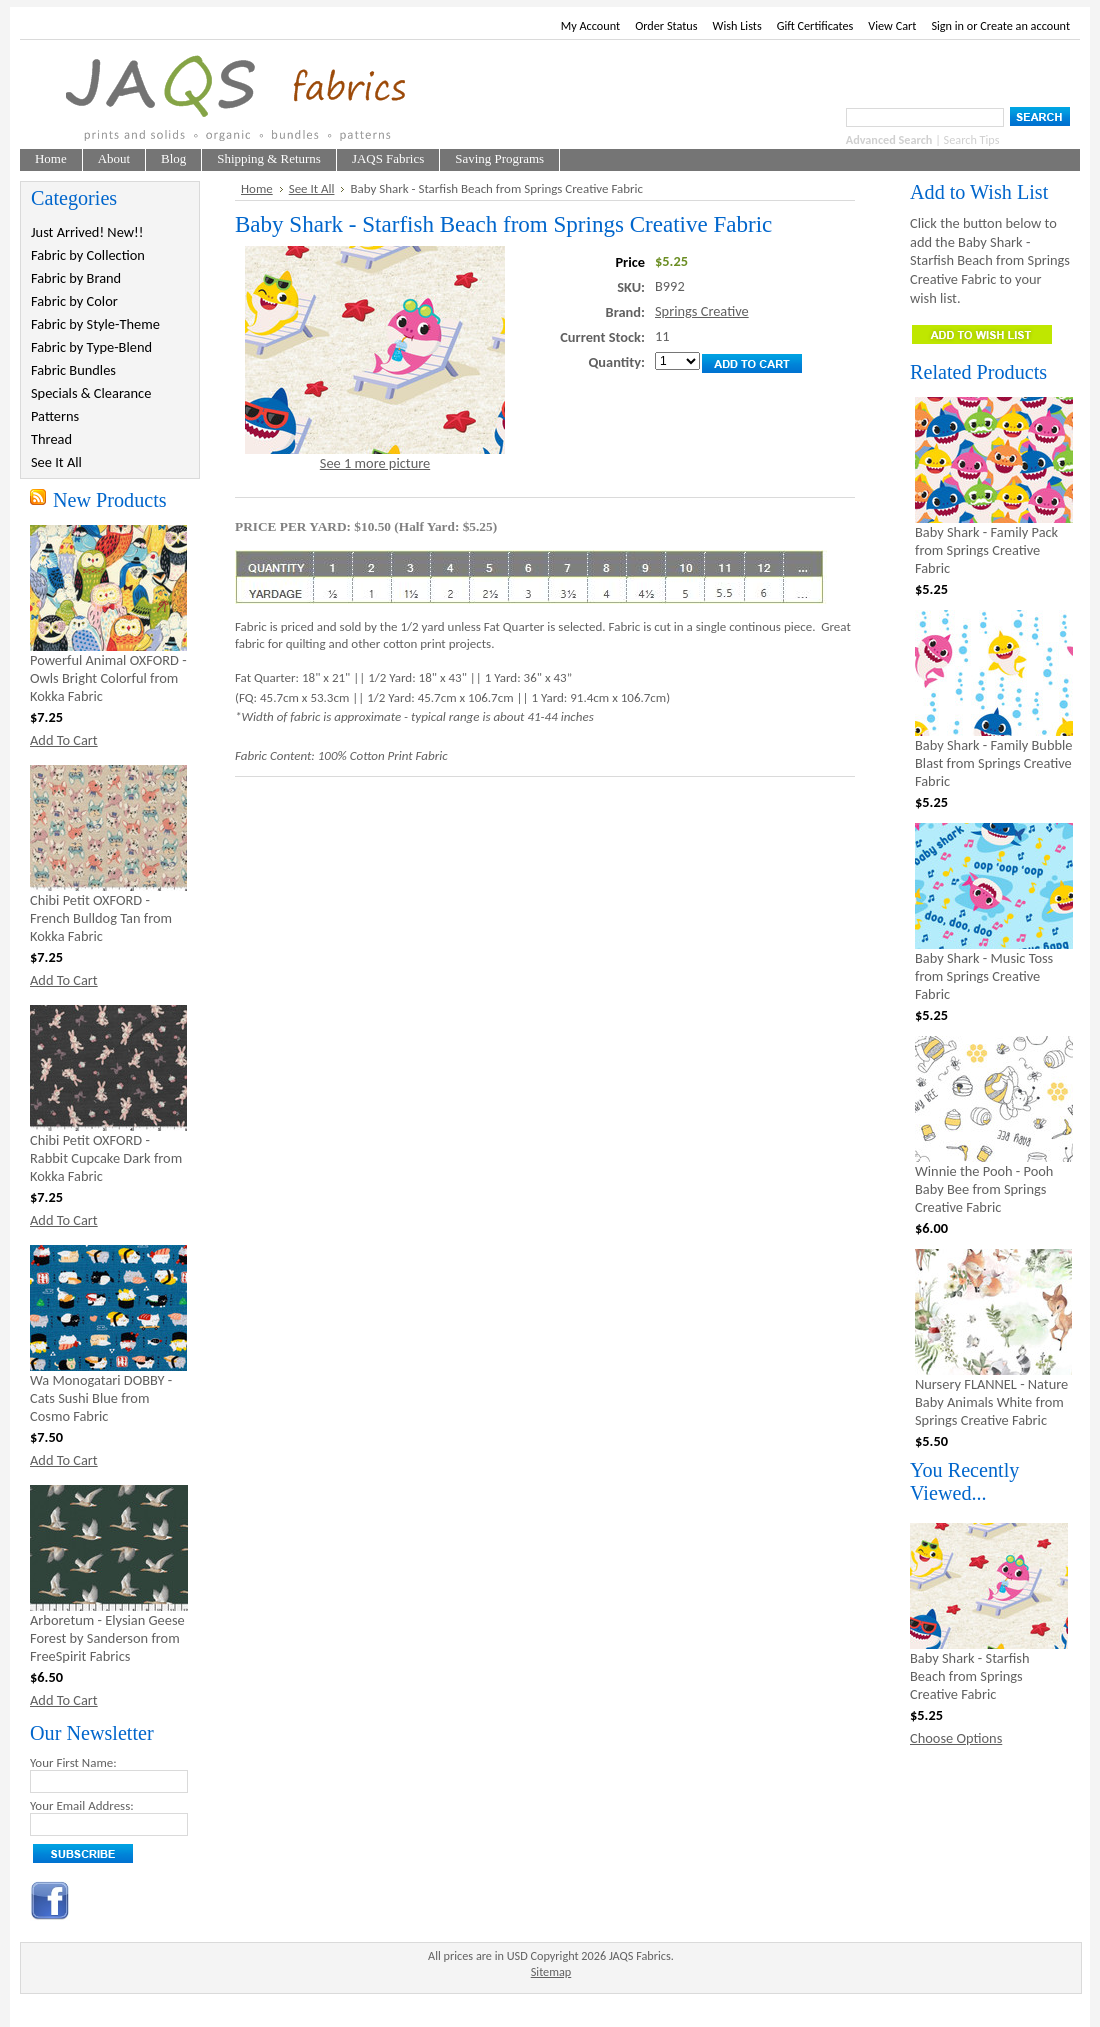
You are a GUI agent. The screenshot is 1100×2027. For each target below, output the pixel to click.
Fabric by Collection (88, 255)
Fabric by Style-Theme (95, 324)
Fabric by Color (74, 301)
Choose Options (956, 1738)
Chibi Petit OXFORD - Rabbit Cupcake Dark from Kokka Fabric (106, 1158)
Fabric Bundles (73, 370)
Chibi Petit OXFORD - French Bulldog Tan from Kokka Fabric (101, 918)
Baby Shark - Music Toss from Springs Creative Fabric (984, 976)
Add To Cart (64, 740)
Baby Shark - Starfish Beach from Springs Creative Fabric (970, 1676)
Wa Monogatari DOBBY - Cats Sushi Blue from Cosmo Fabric (101, 1398)
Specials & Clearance (91, 393)
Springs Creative (702, 311)
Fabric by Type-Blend (91, 347)
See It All (56, 462)
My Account (590, 25)
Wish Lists (737, 25)
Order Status (666, 25)
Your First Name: (73, 1762)
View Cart (892, 25)
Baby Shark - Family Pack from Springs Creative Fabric (986, 550)
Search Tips (972, 139)
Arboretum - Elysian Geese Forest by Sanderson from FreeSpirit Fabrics (107, 1638)
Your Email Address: (82, 1805)
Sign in (947, 25)
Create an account (1025, 25)
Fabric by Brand (76, 278)
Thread (51, 439)
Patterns (55, 416)
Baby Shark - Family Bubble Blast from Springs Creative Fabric (993, 763)
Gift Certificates (815, 25)
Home (257, 188)
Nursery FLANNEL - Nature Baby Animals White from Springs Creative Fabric (991, 1402)
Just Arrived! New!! (87, 232)
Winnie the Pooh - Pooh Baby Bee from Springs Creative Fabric (984, 1189)
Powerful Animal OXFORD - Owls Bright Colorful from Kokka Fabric (108, 678)
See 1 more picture (375, 463)
